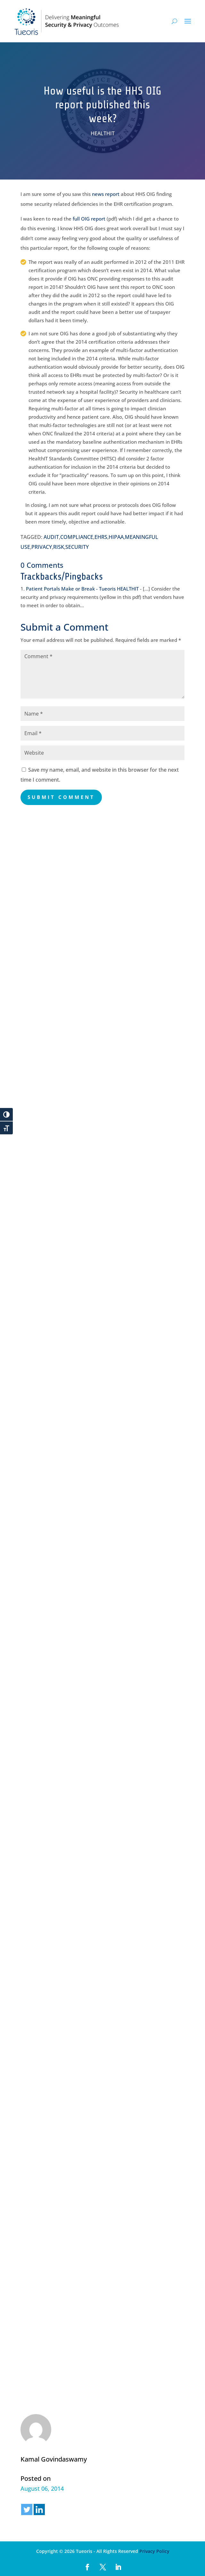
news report (105, 194)
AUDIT (51, 537)
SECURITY (77, 546)
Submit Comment (61, 797)
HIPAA (116, 537)
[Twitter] (26, 2509)
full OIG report (89, 218)
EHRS (100, 537)
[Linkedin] (39, 2509)
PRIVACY (41, 546)
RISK (58, 546)
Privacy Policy (153, 2551)
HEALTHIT (103, 133)
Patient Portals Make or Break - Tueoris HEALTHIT (82, 588)
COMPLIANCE (76, 537)
